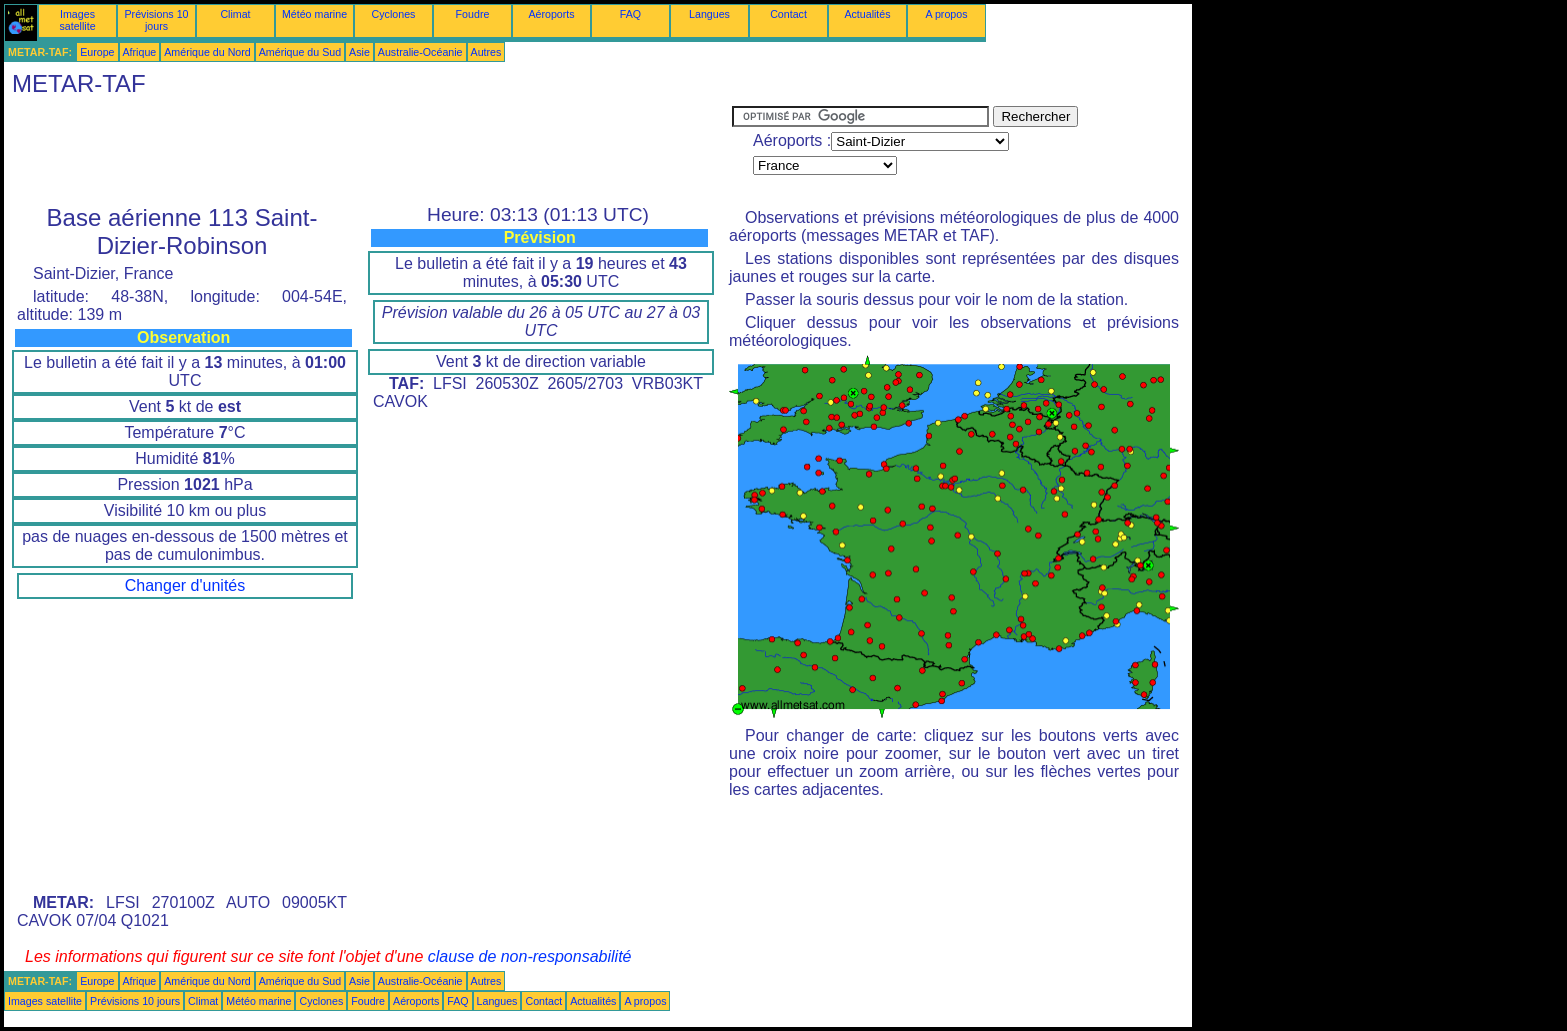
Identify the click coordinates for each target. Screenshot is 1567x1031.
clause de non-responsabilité (530, 956)
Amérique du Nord (207, 52)
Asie (359, 52)
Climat (235, 14)
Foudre (473, 14)
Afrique (140, 52)
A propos (946, 14)
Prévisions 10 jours (157, 20)
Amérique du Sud (300, 52)
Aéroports (551, 14)
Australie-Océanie (420, 52)
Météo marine (314, 14)
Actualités (867, 14)
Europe (97, 52)
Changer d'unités (185, 585)
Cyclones (394, 14)
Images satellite (77, 20)
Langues (709, 14)
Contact (788, 14)
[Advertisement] (368, 151)
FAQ (630, 14)
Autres (486, 52)
